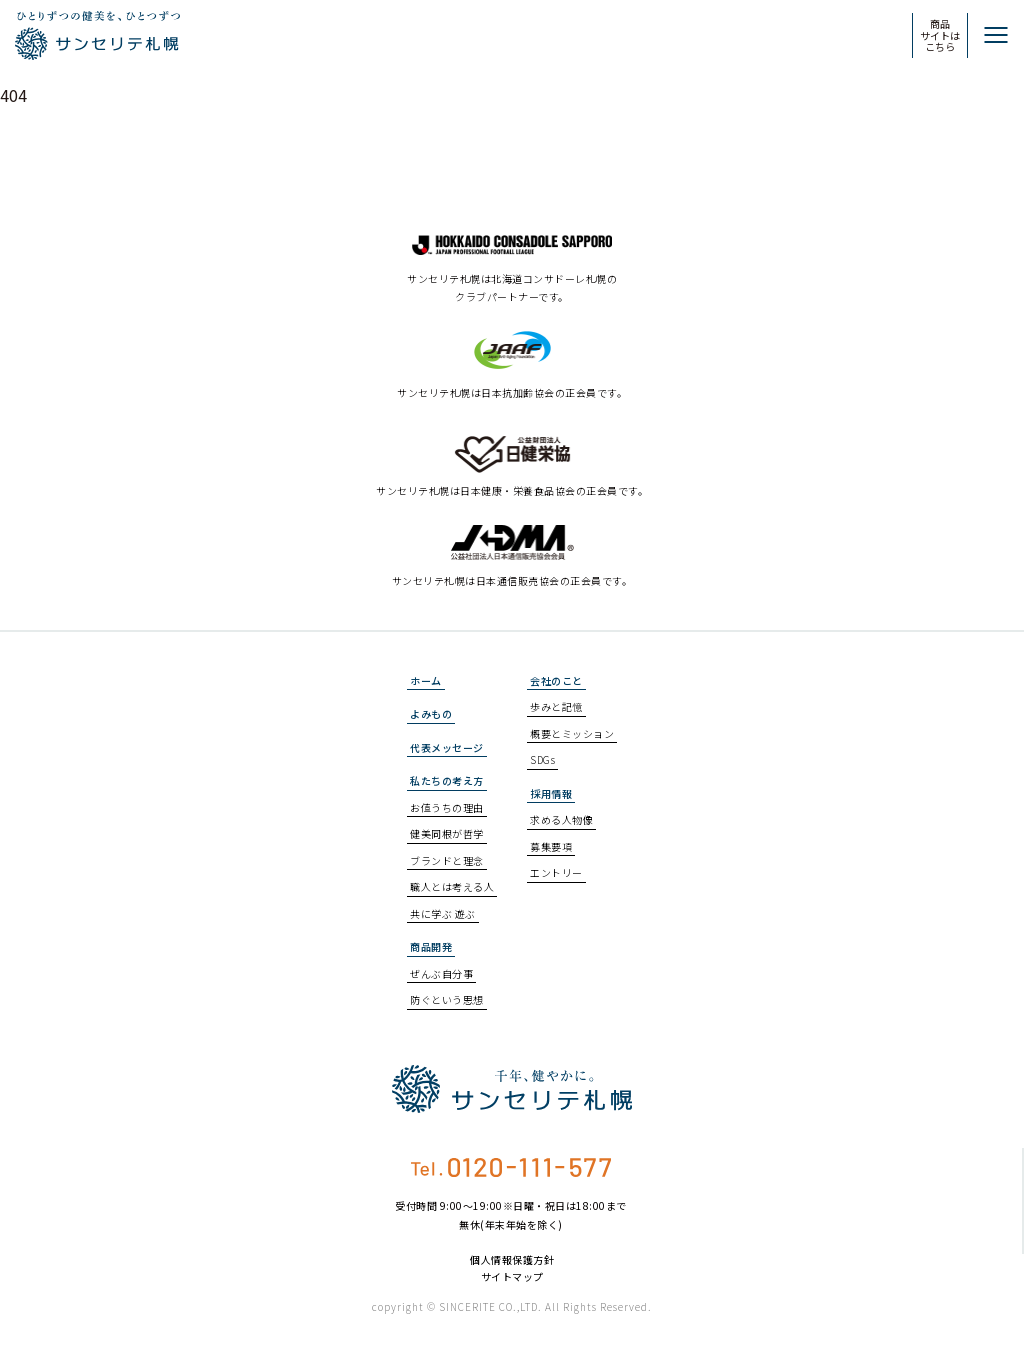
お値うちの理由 (447, 807)
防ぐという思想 (447, 999)
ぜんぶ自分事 (441, 973)
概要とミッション (572, 733)
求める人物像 (561, 819)
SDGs (542, 759)
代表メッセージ (447, 747)
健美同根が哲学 (447, 833)
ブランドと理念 (447, 860)
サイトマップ (512, 1277)
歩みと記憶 (556, 706)
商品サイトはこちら (940, 35)
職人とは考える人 (452, 886)
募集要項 (551, 846)
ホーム (426, 680)
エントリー (556, 872)
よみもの (431, 713)
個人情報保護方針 (512, 1260)
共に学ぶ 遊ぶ (443, 913)
